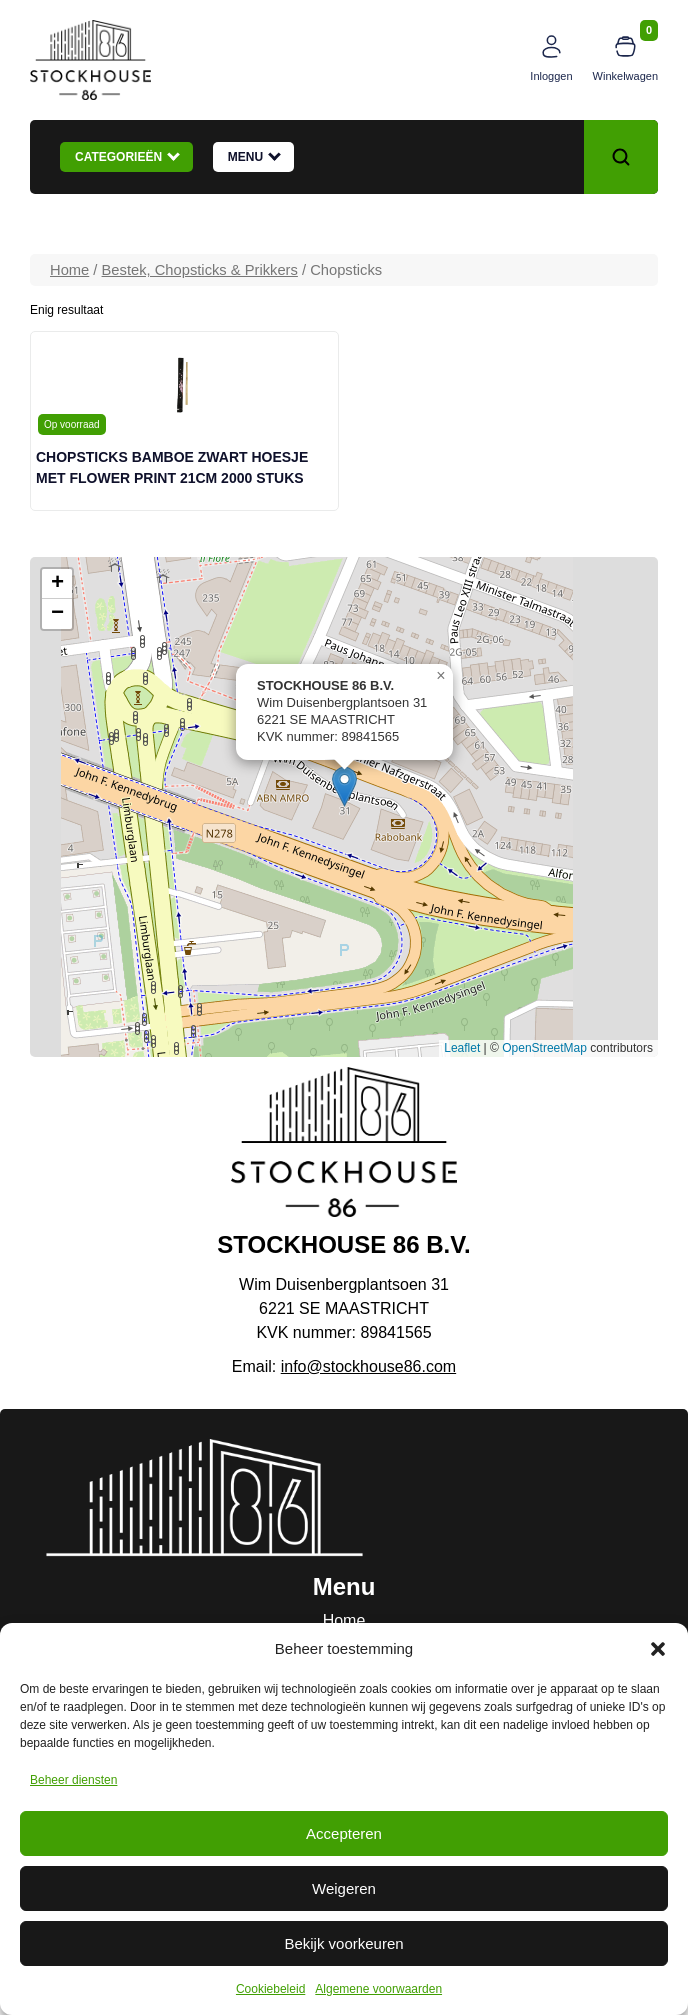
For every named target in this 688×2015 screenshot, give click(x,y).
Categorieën (127, 156)
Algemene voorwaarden (378, 1989)
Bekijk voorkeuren (343, 1943)
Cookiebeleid (270, 1989)
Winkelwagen (625, 76)
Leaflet (462, 1048)
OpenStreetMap (544, 1048)
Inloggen (551, 76)
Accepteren (344, 1833)
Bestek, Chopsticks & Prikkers (200, 270)
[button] (658, 1649)
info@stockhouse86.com (368, 1366)
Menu (254, 156)
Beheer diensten (73, 1780)
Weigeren (344, 1888)
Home (69, 270)
